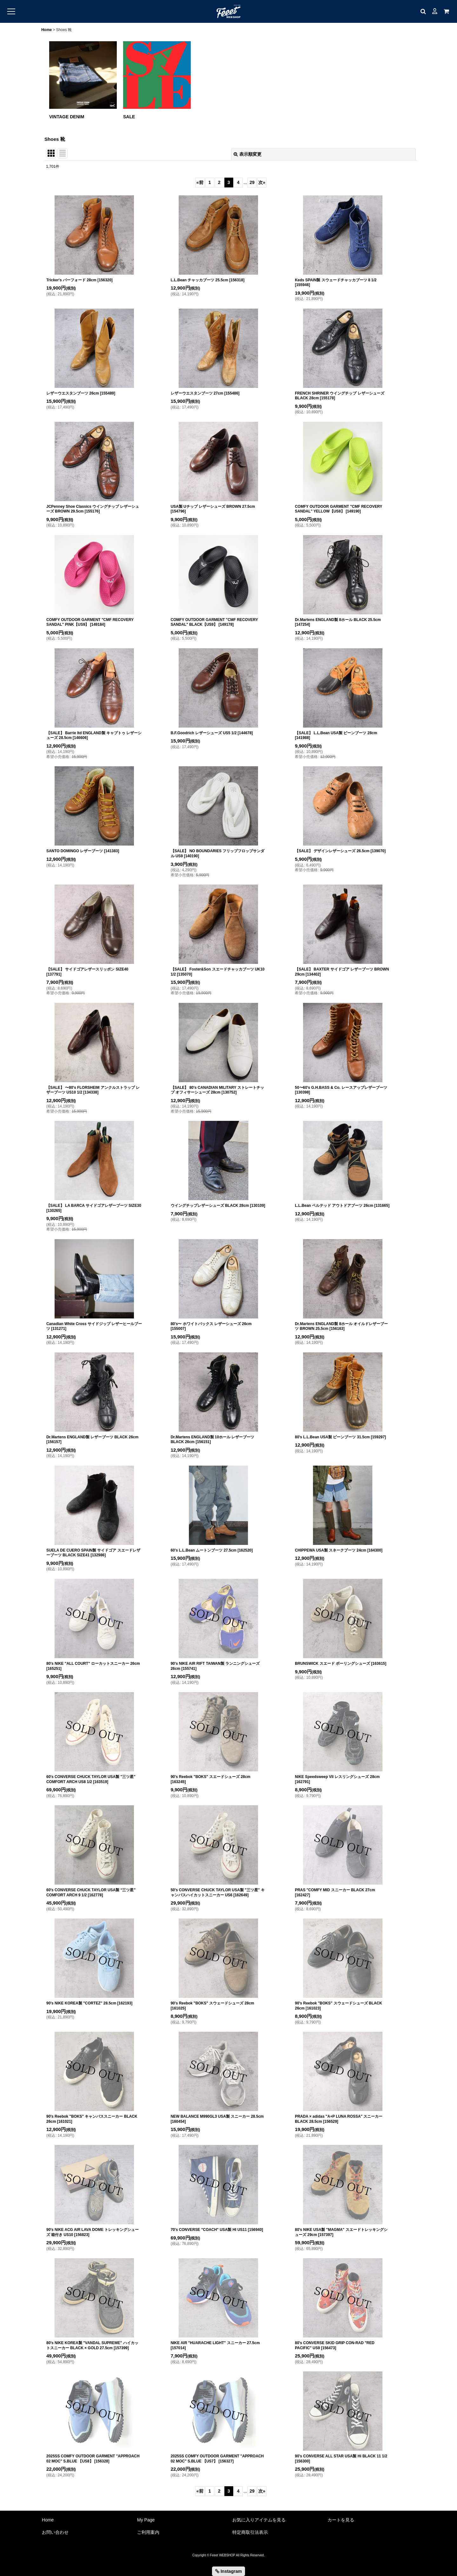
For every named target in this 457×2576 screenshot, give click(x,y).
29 (252, 182)
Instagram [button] (228, 2571)
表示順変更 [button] (248, 154)
